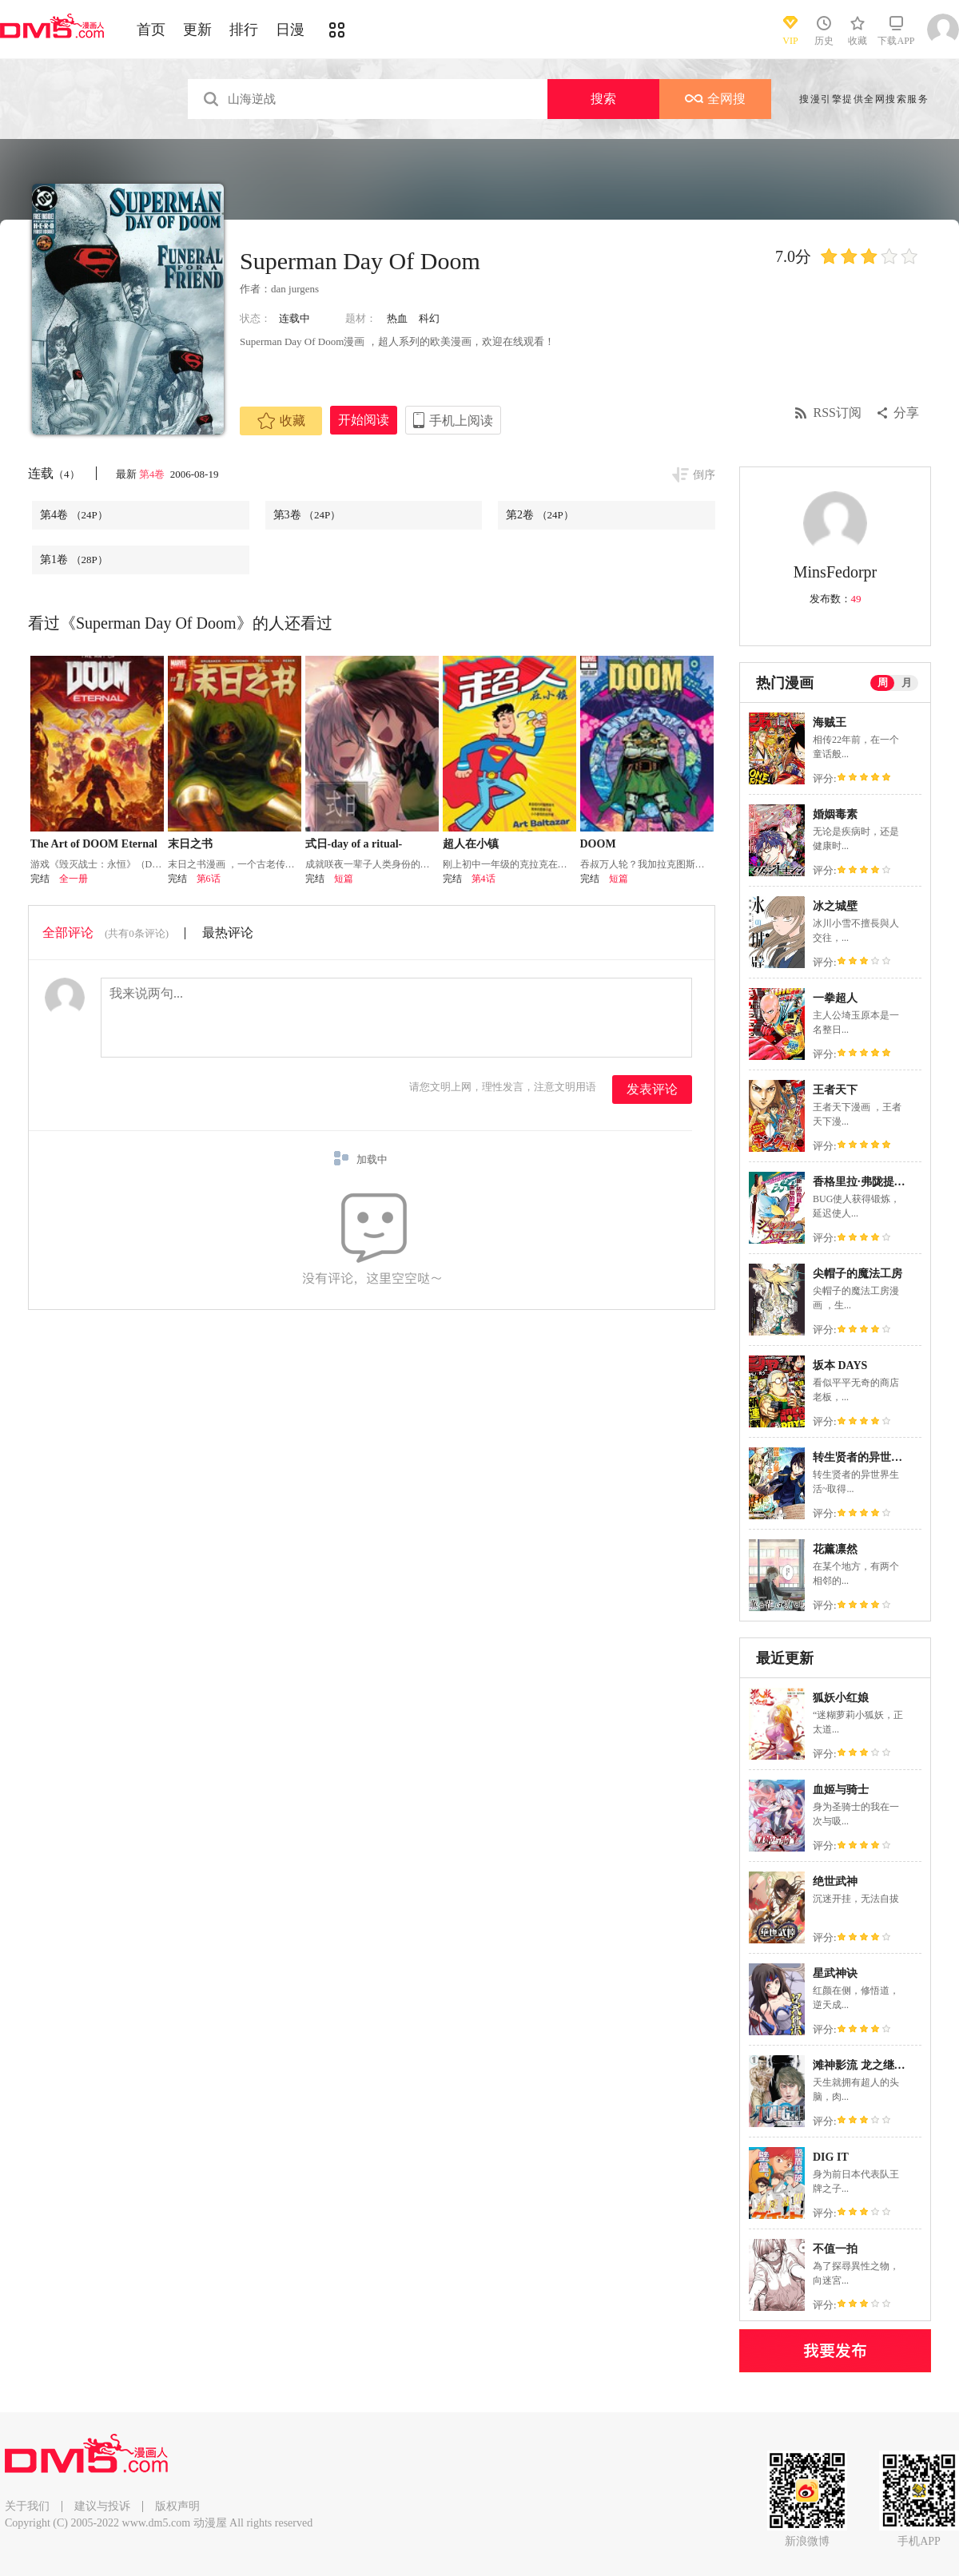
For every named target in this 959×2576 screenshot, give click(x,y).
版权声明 (177, 2506)
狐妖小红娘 (841, 1698)
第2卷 (540, 515)
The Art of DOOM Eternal (93, 844)
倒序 (704, 475)
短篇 (343, 878)
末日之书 (190, 844)
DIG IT (831, 2157)
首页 (151, 30)
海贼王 (829, 722)
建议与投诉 (102, 2506)
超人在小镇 (471, 844)
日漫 (290, 30)
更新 (197, 30)
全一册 (73, 878)
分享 (906, 412)
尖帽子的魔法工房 (857, 1274)
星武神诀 (835, 1973)
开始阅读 (363, 420)
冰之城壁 (835, 906)
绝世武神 (835, 1881)
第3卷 (307, 515)
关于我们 (27, 2506)
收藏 (281, 421)
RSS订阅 (838, 412)
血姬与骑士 (841, 1790)
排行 (243, 30)
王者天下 (835, 1090)
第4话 (483, 878)
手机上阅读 (461, 420)
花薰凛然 (835, 1549)
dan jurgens (295, 289)
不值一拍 (835, 2249)
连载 (54, 473)
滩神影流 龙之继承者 (865, 2065)
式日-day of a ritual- (354, 844)
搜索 (603, 98)
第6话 (209, 878)
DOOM (598, 844)
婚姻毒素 (835, 814)
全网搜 (715, 98)
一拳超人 (835, 998)
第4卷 (153, 474)
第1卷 (74, 560)
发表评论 (652, 1089)
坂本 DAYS (840, 1365)
